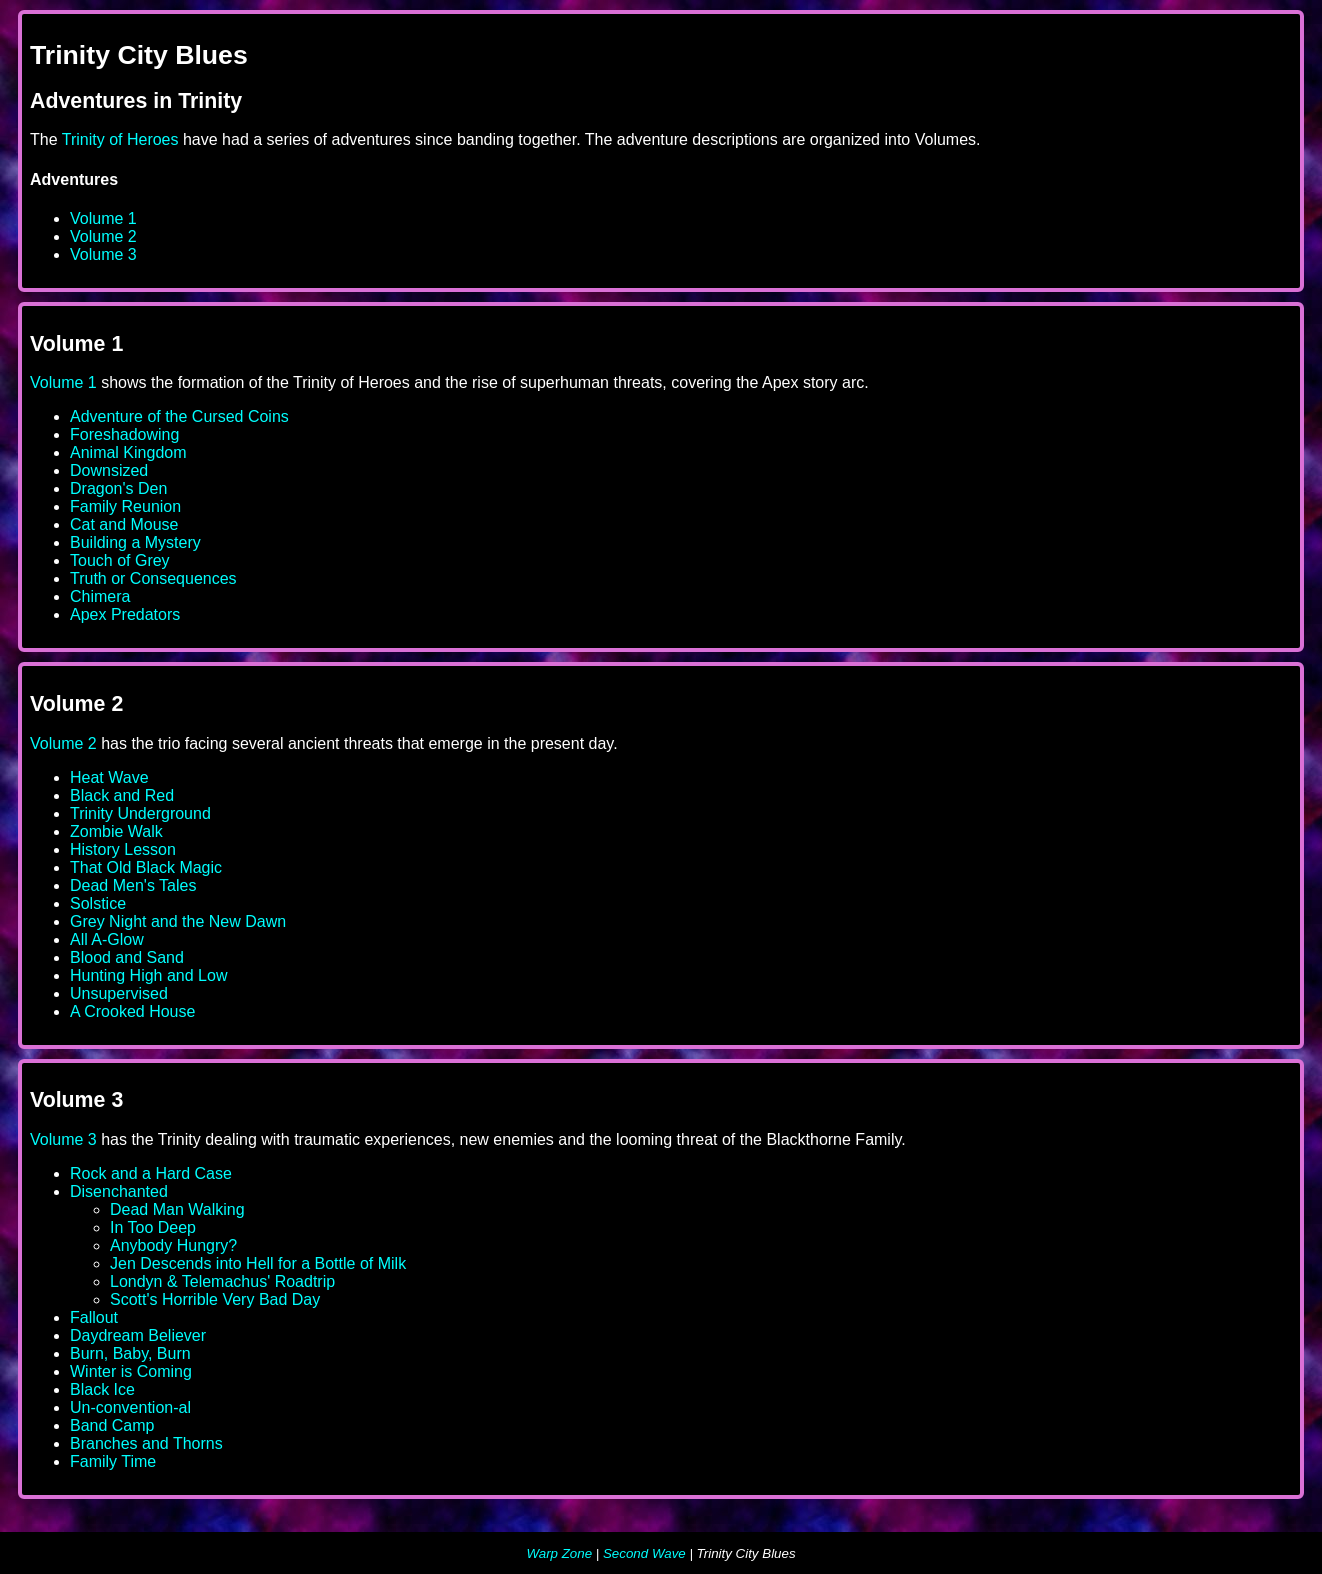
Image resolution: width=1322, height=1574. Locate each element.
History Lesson (123, 849)
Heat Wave (109, 777)
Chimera (100, 596)
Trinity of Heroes (120, 139)
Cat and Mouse (124, 524)
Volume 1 (103, 218)
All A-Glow (107, 939)
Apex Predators (125, 614)
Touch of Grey (120, 560)
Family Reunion (125, 506)
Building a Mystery (135, 542)
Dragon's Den (118, 488)
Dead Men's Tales (133, 885)
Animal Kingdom (128, 452)
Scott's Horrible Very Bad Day (215, 1299)
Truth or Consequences (153, 578)
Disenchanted (119, 1191)
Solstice (98, 903)
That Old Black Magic (146, 867)
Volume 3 (103, 254)
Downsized (109, 470)
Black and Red (122, 795)
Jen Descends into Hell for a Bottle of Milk (258, 1263)
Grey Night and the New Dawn (178, 921)
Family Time (113, 1461)
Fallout (94, 1317)
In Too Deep (153, 1227)
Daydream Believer (138, 1335)
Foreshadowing (124, 434)
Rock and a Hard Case (151, 1173)
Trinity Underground (140, 813)
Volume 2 (103, 236)
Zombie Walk (116, 831)
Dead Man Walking (177, 1209)
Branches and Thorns (146, 1443)
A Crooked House (132, 1011)
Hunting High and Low (148, 975)
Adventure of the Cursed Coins (179, 416)
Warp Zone (559, 1553)
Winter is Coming (131, 1371)
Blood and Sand (127, 957)
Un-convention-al (130, 1407)
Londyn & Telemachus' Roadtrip (222, 1281)
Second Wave (644, 1553)
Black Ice (102, 1389)
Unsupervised (119, 993)
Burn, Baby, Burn (130, 1353)
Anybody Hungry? (173, 1245)
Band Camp (112, 1425)
